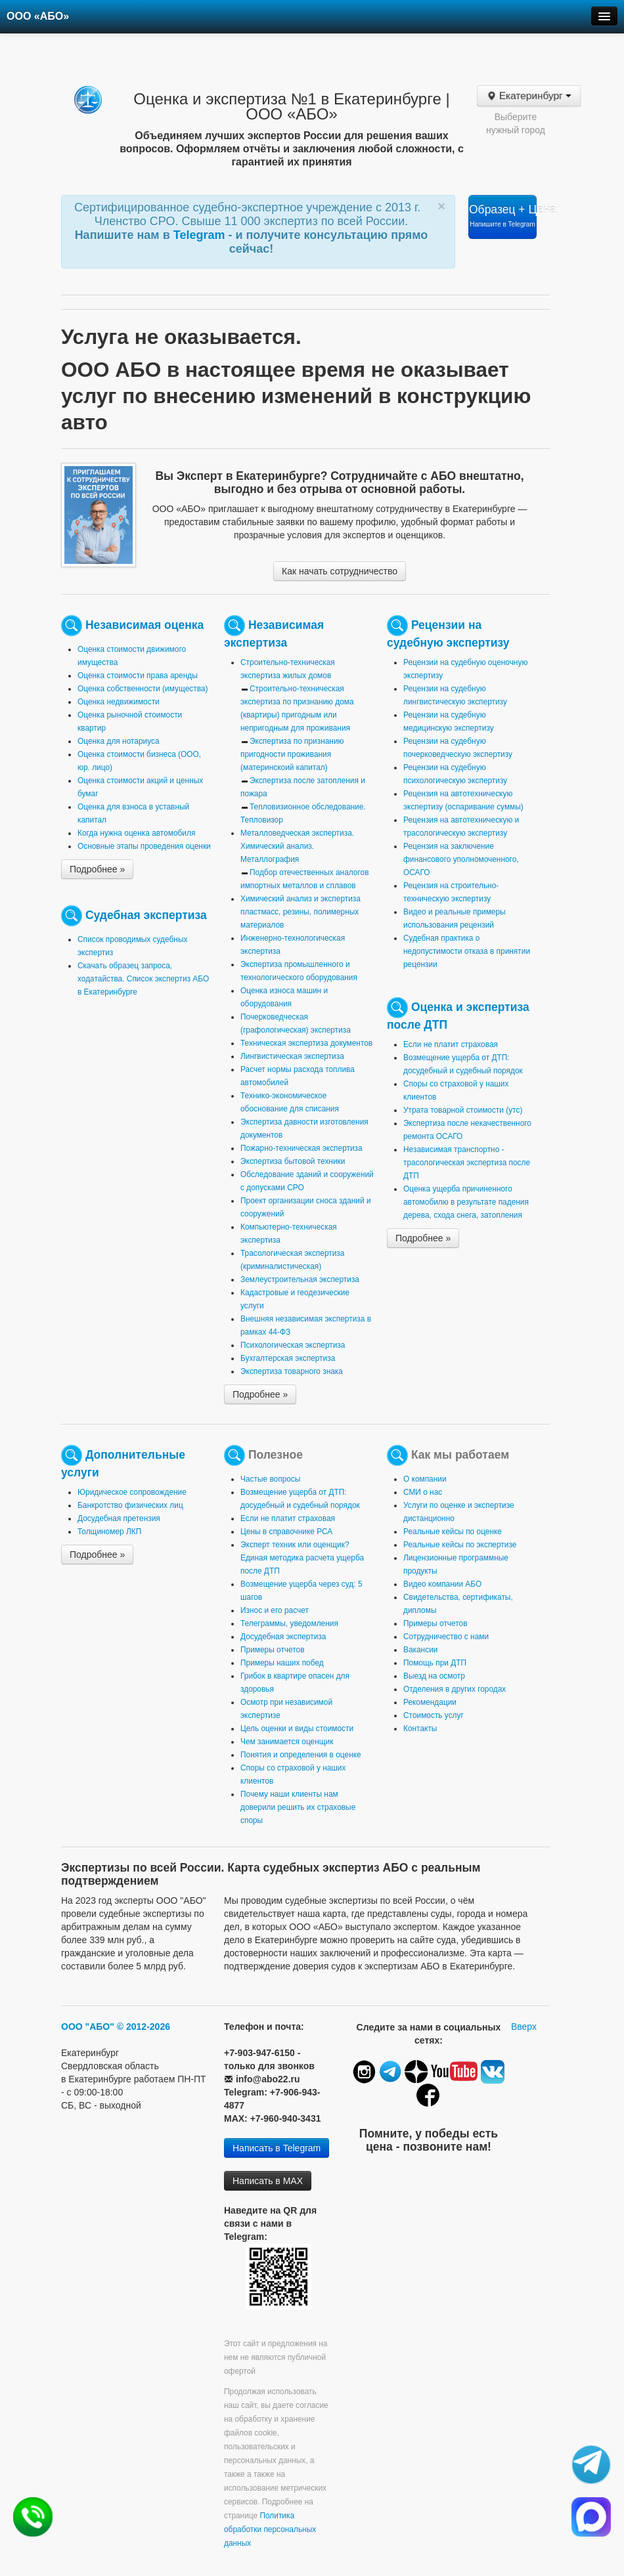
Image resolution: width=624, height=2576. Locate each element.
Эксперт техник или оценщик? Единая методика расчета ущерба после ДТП (302, 1558)
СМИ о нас (422, 1492)
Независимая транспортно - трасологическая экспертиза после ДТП (466, 1162)
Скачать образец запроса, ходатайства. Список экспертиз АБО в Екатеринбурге (143, 979)
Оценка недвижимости (119, 701)
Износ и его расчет (274, 1610)
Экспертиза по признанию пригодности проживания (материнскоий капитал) (292, 754)
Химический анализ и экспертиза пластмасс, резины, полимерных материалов (300, 912)
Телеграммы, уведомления (289, 1623)
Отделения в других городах (454, 1689)
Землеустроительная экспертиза (299, 1279)
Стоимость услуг (433, 1715)
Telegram (201, 235)
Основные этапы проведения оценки (144, 846)
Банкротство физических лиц (130, 1505)
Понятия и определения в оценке (300, 1754)
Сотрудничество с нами (446, 1636)
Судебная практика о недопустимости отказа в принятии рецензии (466, 951)
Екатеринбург (529, 96)
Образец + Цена (503, 215)
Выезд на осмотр (434, 1676)
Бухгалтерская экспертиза (287, 1358)
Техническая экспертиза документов (306, 1043)
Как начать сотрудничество (339, 571)
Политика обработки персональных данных (270, 2529)
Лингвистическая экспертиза (292, 1056)
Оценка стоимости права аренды (138, 675)
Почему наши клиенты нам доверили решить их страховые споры (297, 1807)
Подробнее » (97, 869)
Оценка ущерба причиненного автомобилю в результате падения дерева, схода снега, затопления (466, 1202)
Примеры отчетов (272, 1649)
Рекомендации (430, 1702)
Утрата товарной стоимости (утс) (462, 1110)
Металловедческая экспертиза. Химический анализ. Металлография (297, 846)
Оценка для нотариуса (119, 741)
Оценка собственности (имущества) (143, 688)
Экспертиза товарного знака (291, 1371)
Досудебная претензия (119, 1518)
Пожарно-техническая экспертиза (301, 1148)
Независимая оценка (144, 625)
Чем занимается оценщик (286, 1741)
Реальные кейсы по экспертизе (459, 1544)
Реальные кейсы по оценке (452, 1531)
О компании (425, 1479)
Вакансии (420, 1649)
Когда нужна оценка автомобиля (136, 833)
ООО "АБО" (87, 2026)
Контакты (420, 1728)
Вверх (524, 2026)
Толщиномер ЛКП (109, 1531)
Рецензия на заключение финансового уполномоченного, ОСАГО (461, 859)
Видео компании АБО (442, 1584)
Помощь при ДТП (434, 1662)
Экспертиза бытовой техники (292, 1161)
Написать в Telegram (277, 2148)
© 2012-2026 (143, 2026)
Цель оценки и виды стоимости (296, 1728)
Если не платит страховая (450, 1044)
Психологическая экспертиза (292, 1345)
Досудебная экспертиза (283, 1636)
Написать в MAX (268, 2181)
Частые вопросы (270, 1479)
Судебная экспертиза (146, 915)
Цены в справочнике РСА (286, 1531)
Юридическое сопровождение (132, 1492)
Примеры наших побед (282, 1662)
